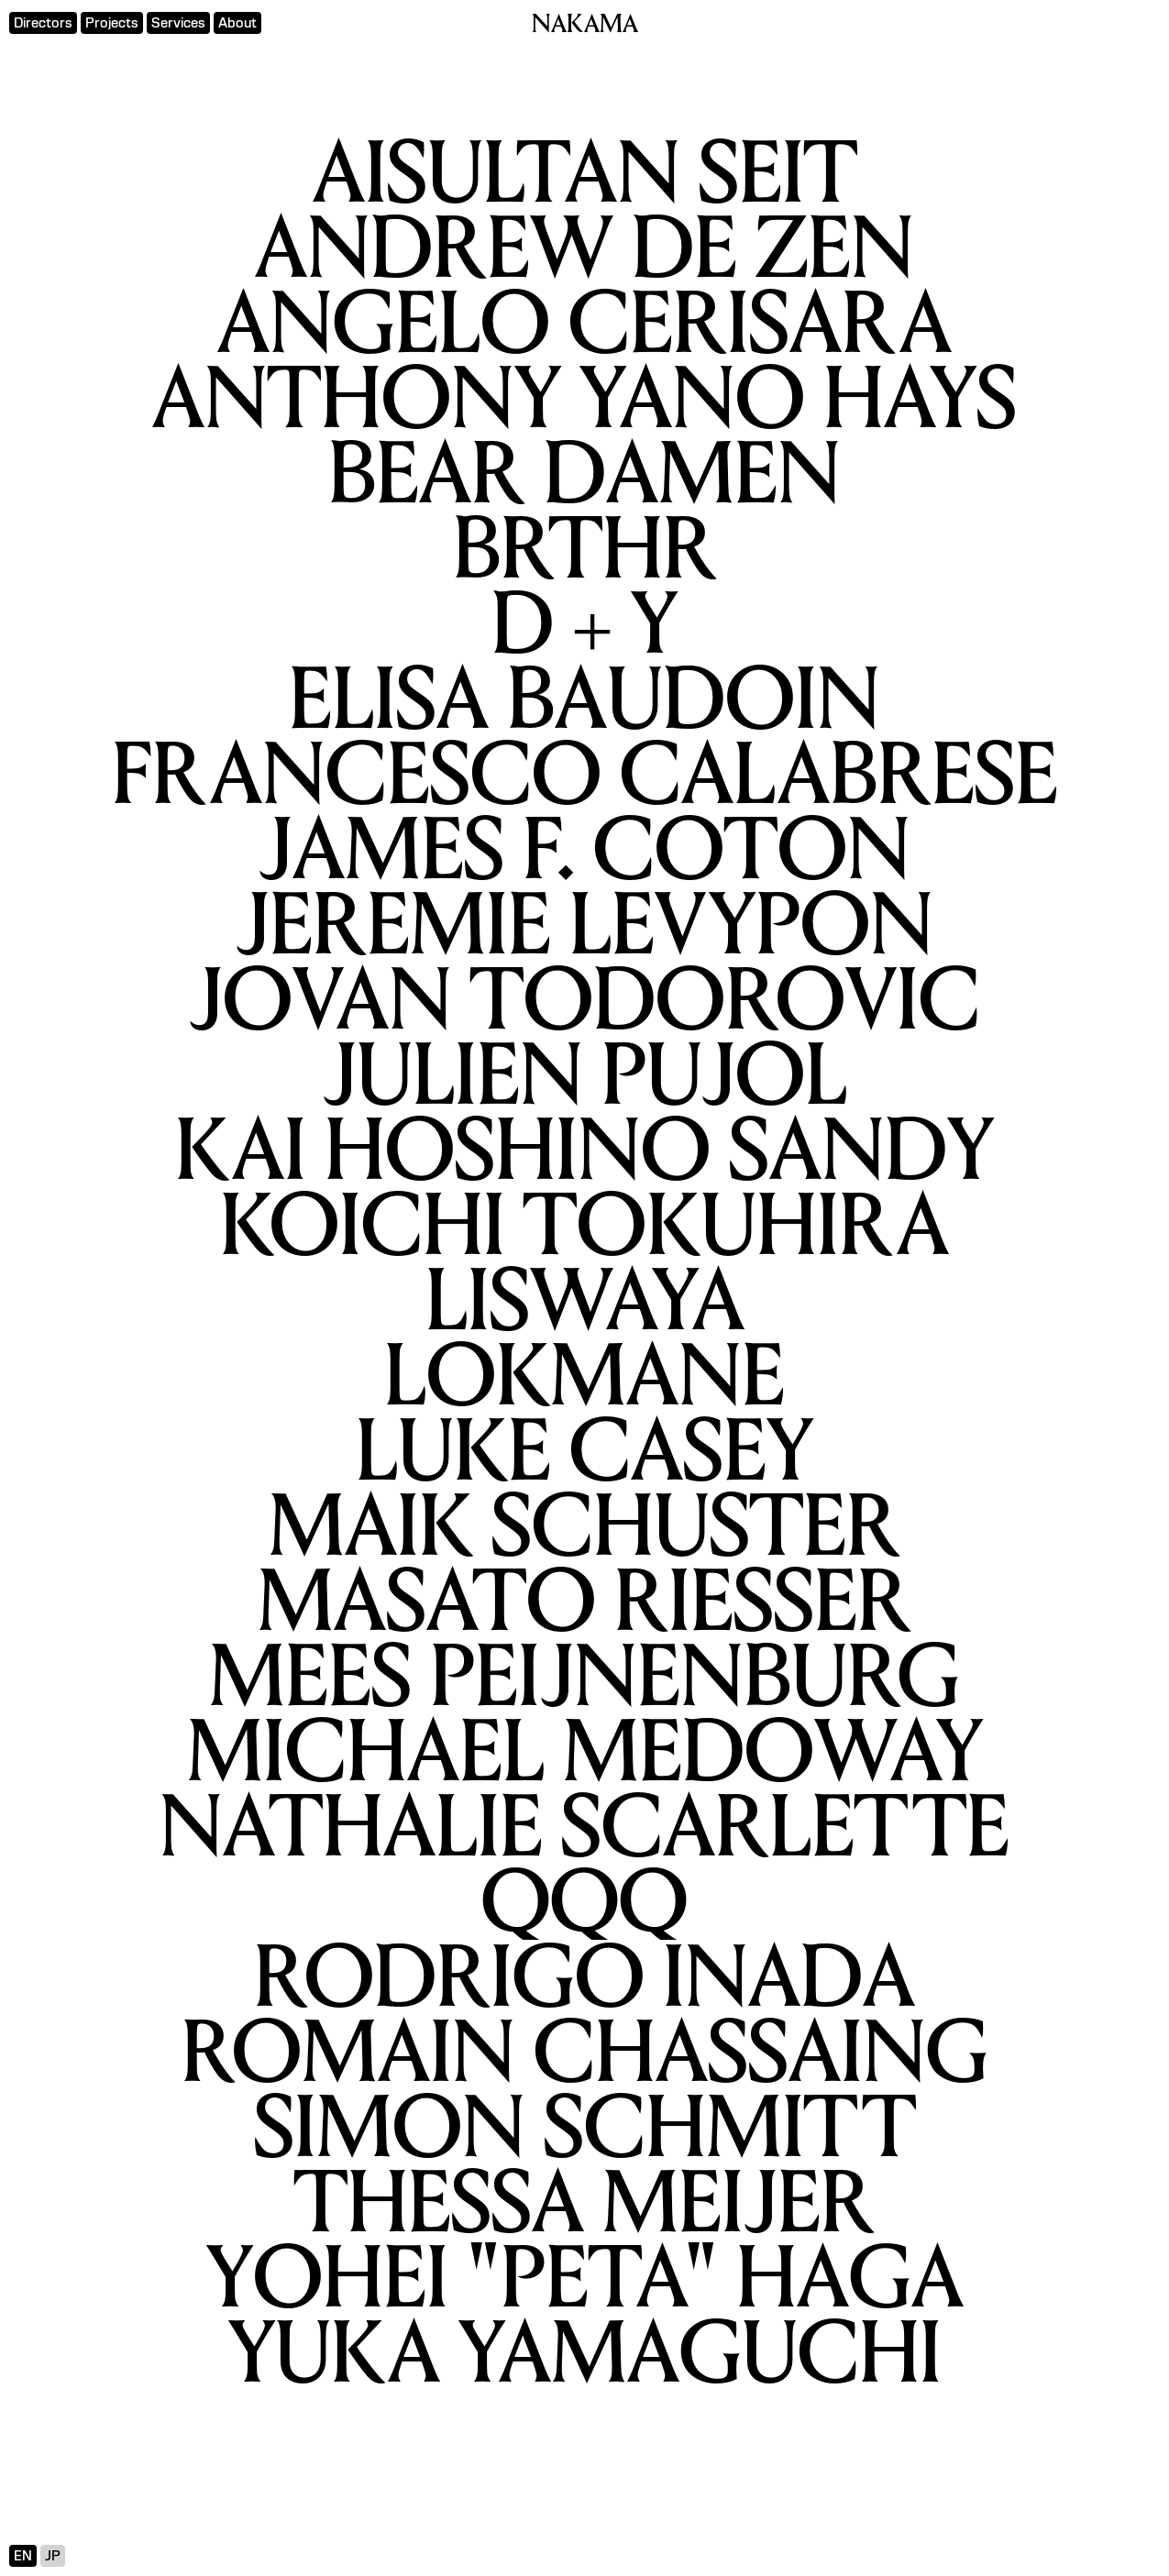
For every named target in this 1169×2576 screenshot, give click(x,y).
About (237, 23)
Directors (43, 23)
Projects (111, 23)
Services (178, 23)
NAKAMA (585, 26)
